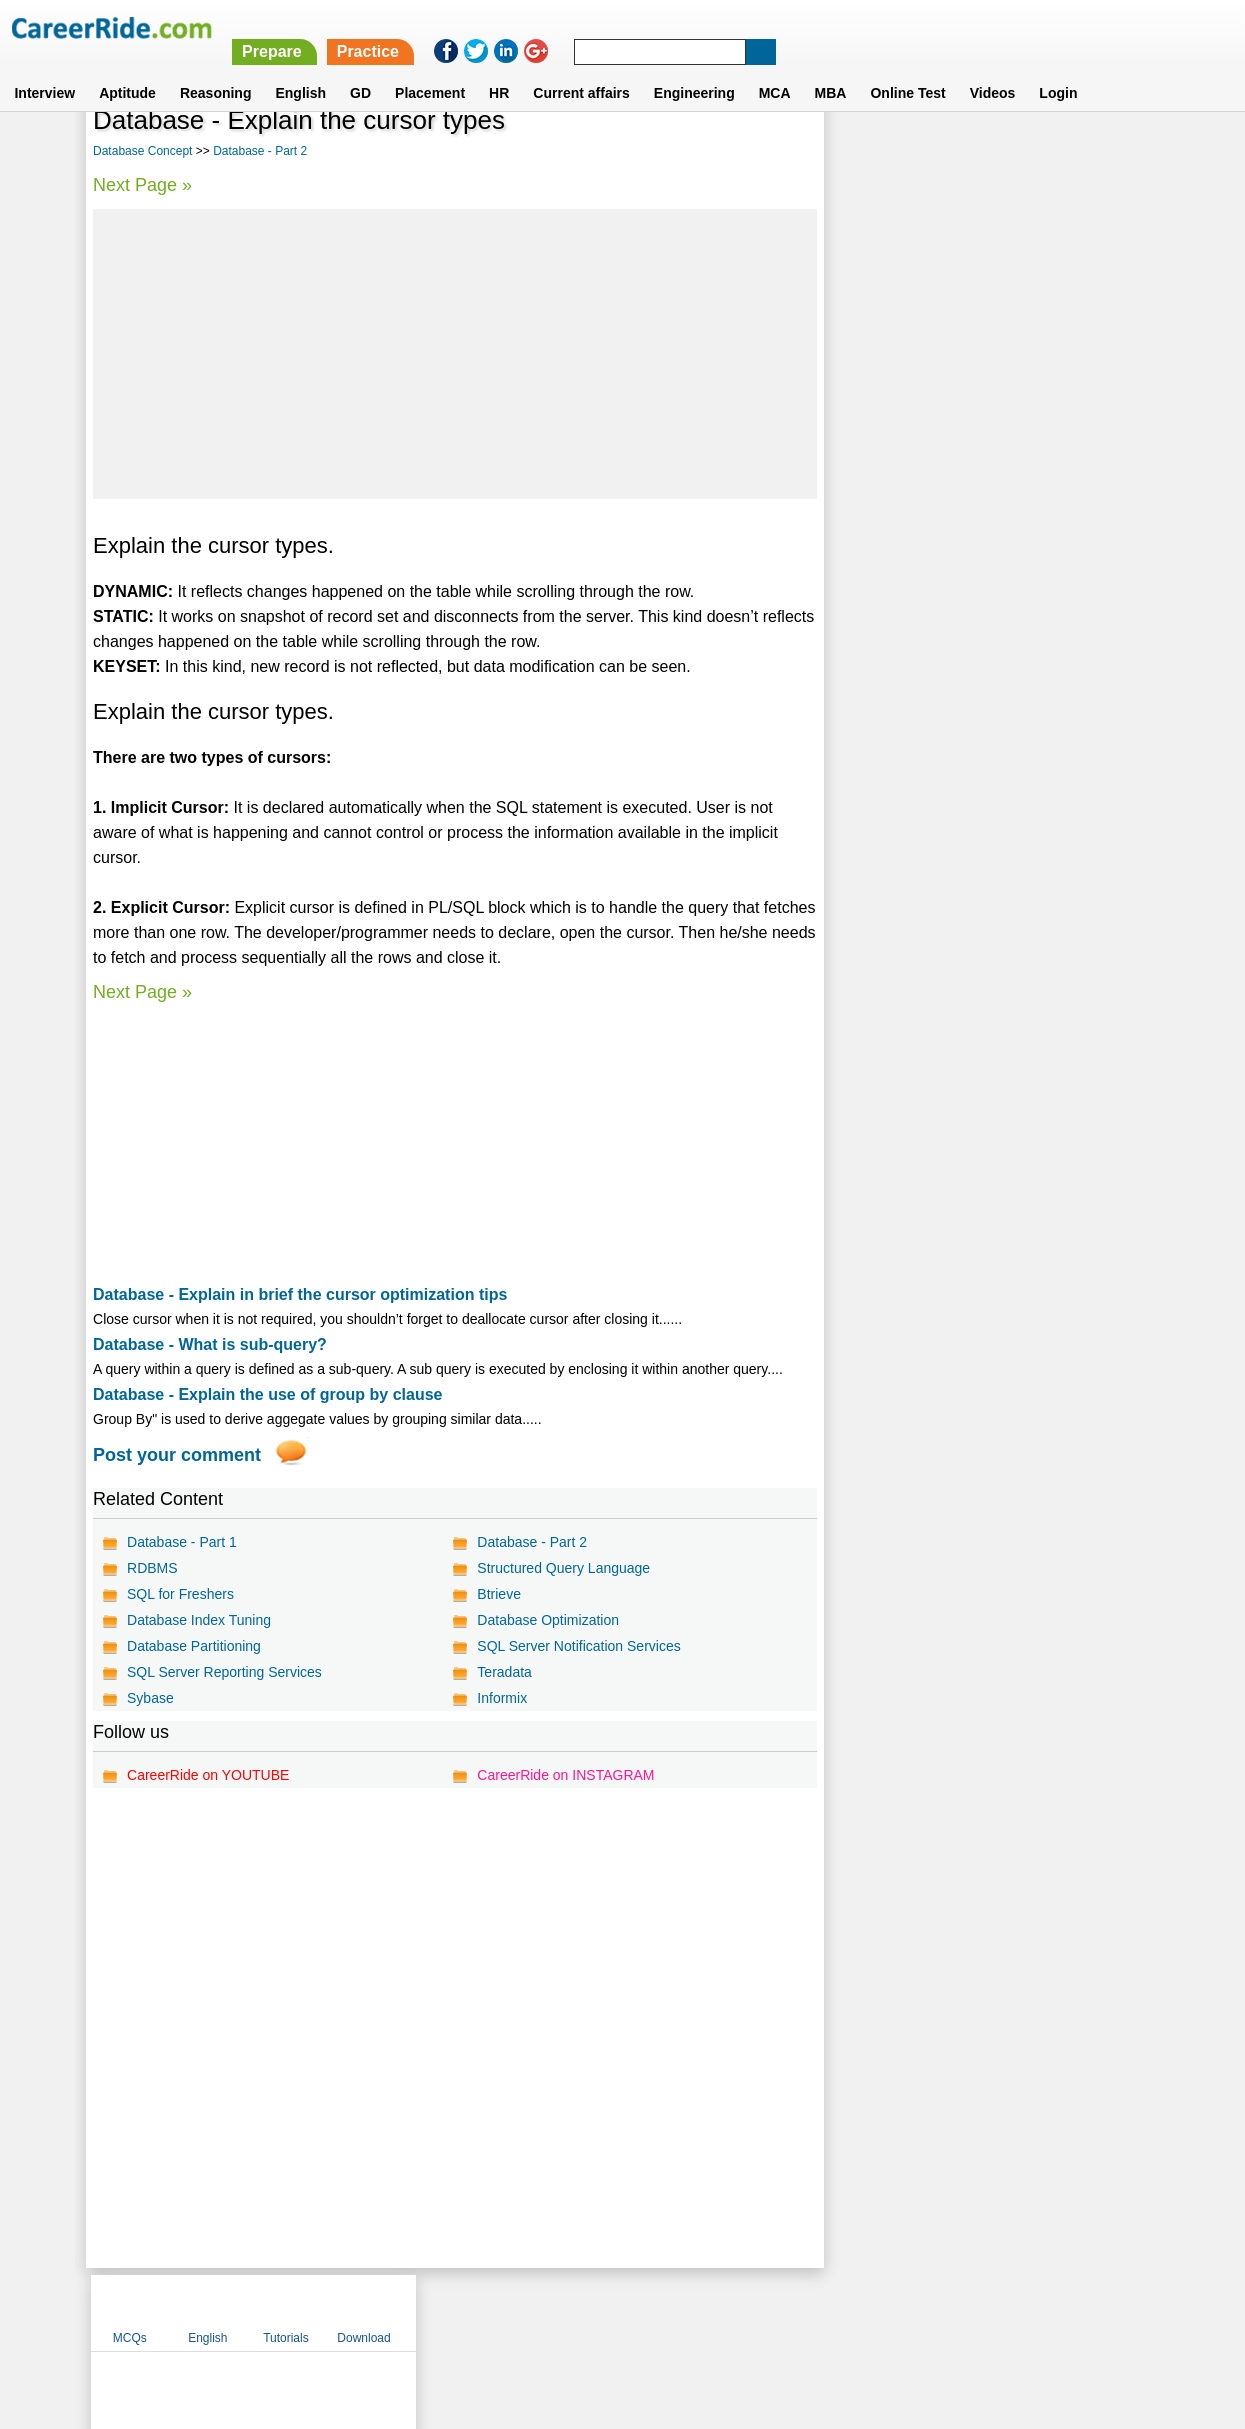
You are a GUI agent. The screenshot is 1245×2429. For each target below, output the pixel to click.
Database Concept (142, 151)
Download (1101, 153)
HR (499, 69)
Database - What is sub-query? (210, 1344)
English (300, 69)
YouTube (764, 2312)
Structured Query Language (563, 1568)
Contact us (521, 2312)
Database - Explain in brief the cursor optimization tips (300, 1294)
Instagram (842, 2312)
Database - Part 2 (260, 151)
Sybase (150, 1698)
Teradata (504, 1672)
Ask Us (695, 2312)
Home (375, 2312)
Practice (824, 27)
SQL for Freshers (180, 1594)
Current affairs (581, 69)
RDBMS (152, 1568)
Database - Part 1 (182, 1542)
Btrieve (499, 1594)
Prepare (729, 27)
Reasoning (216, 69)
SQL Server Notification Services (578, 1646)
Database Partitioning (194, 1646)
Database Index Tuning (199, 1620)
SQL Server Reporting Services (224, 1672)
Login (1058, 69)
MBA (831, 69)
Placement (430, 69)
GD (360, 69)
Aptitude (127, 69)
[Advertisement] (454, 354)
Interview (44, 69)
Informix (502, 1698)
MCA (775, 69)
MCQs (868, 153)
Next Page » (142, 185)
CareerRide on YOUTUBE (208, 1775)
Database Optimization (548, 1620)
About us (440, 2312)
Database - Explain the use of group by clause (267, 1394)
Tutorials (1024, 153)
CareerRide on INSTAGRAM (565, 1775)
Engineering (694, 69)
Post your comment (177, 1455)
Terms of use (614, 2312)
